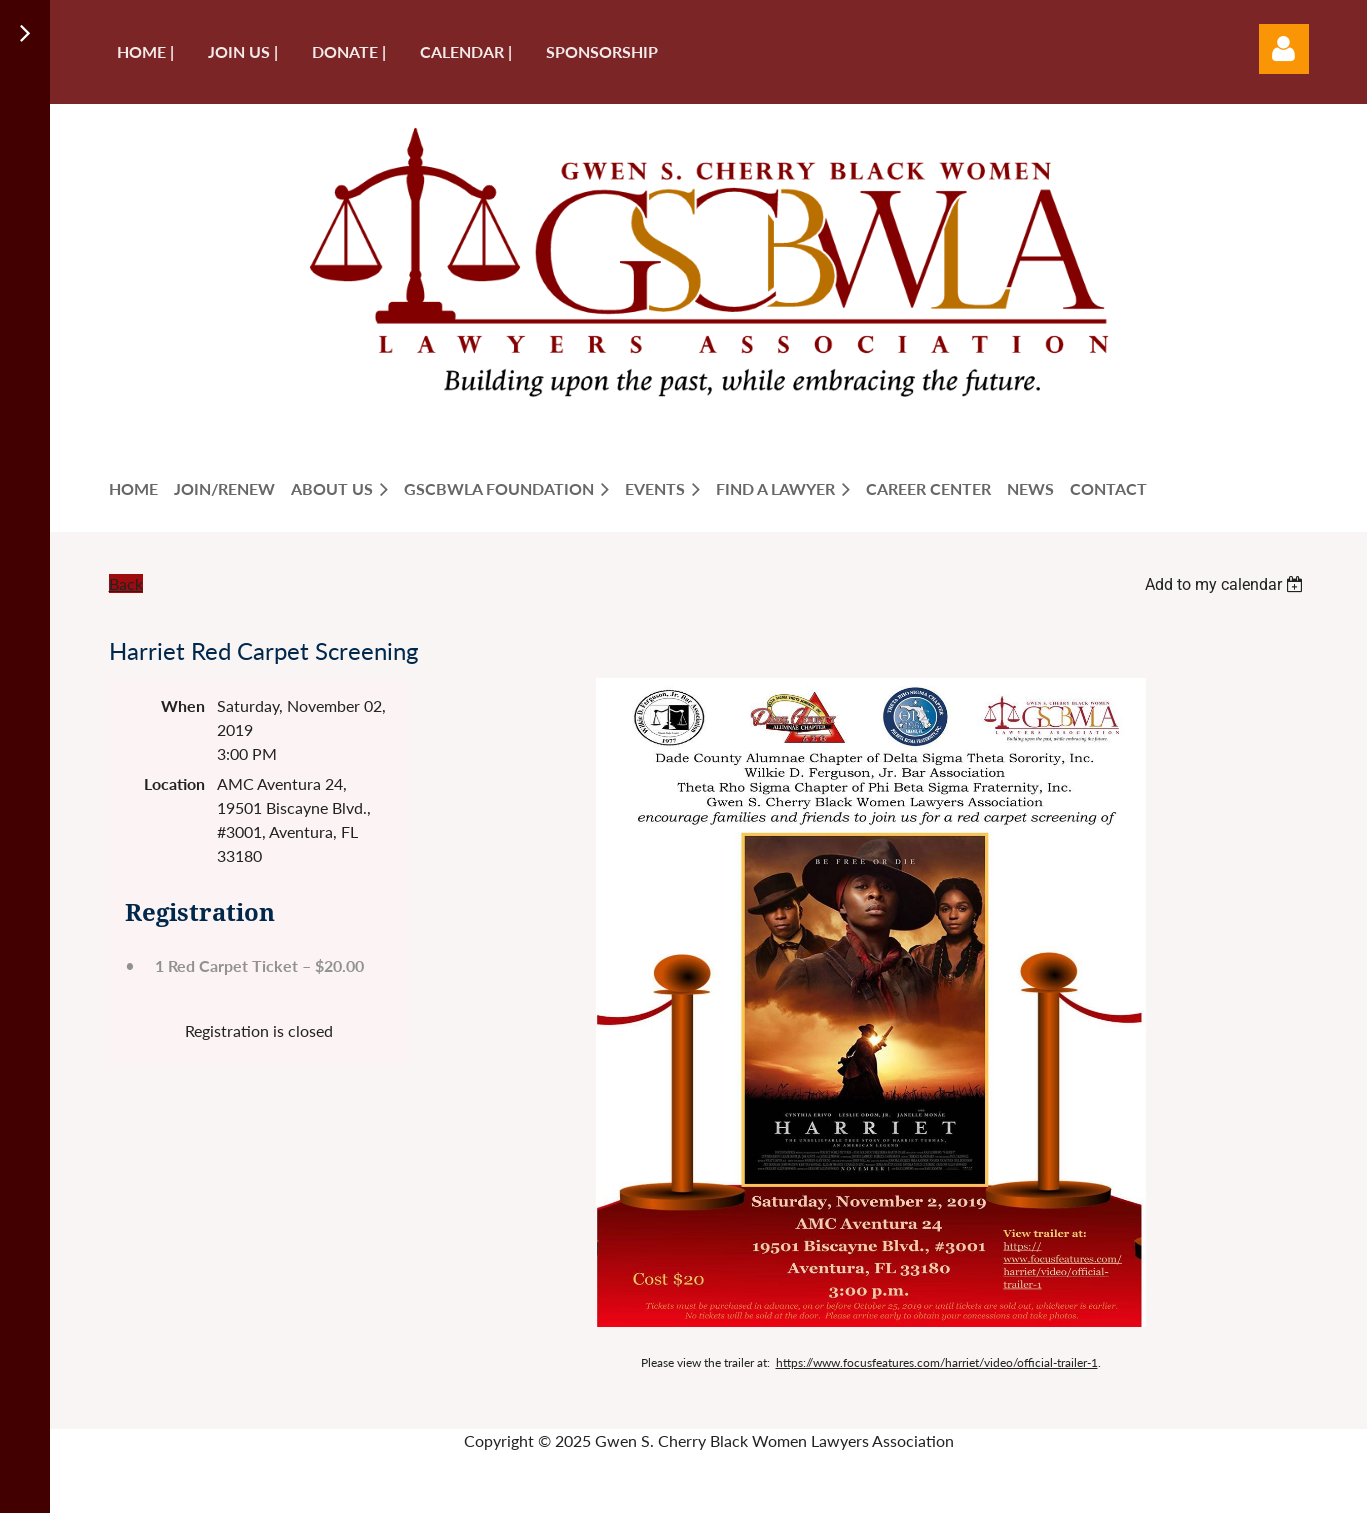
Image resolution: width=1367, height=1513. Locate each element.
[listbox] (1227, 584)
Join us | (243, 51)
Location (174, 783)
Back (126, 583)
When (183, 705)
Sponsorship (602, 51)
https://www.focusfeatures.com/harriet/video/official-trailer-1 (937, 1362)
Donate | (349, 51)
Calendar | (466, 51)
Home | (145, 51)
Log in (1284, 49)
